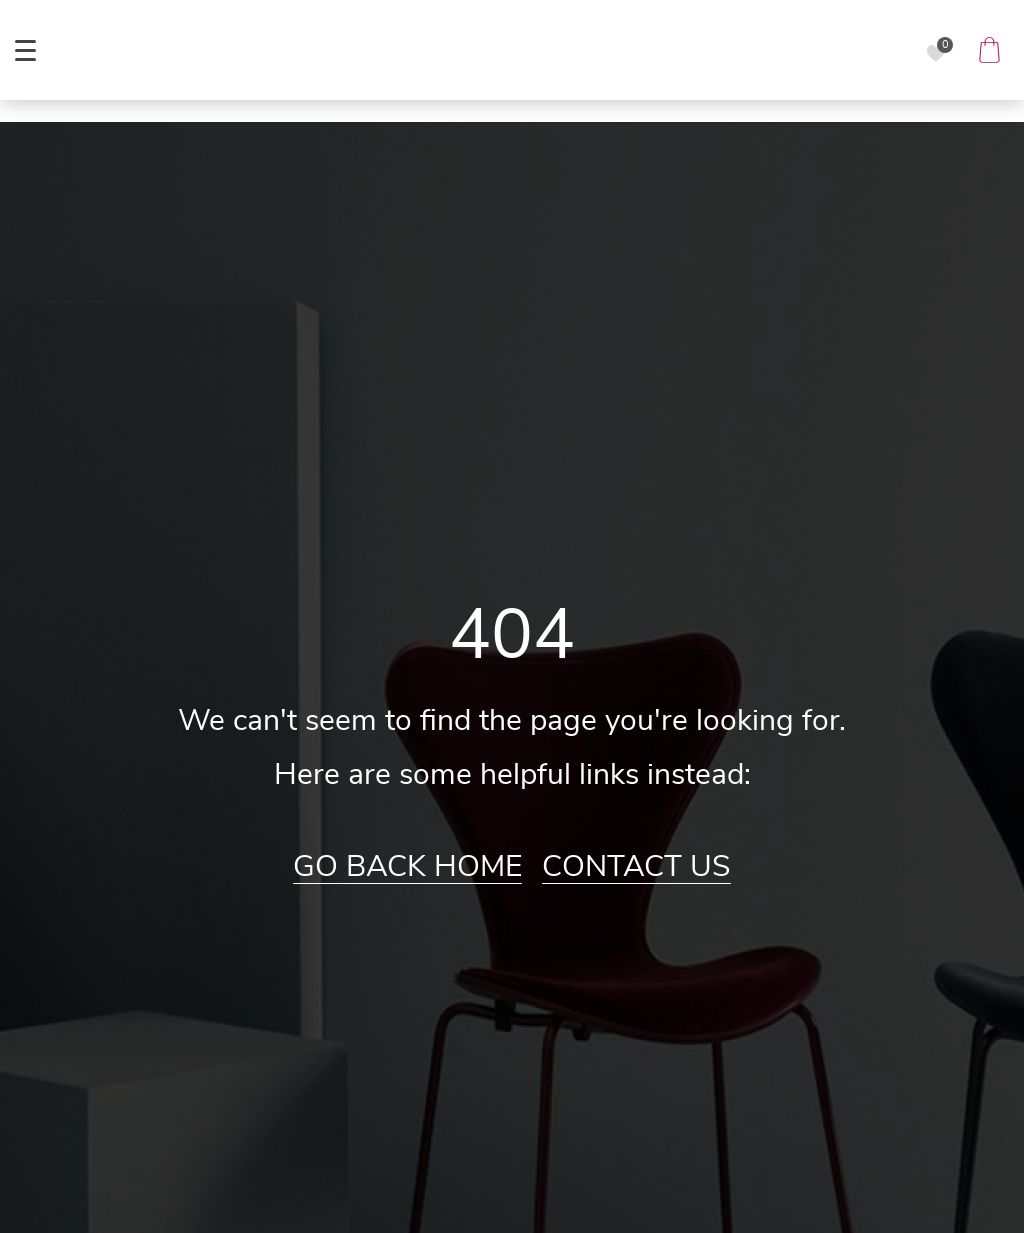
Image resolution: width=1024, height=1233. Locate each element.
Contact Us (636, 867)
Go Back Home (407, 867)
